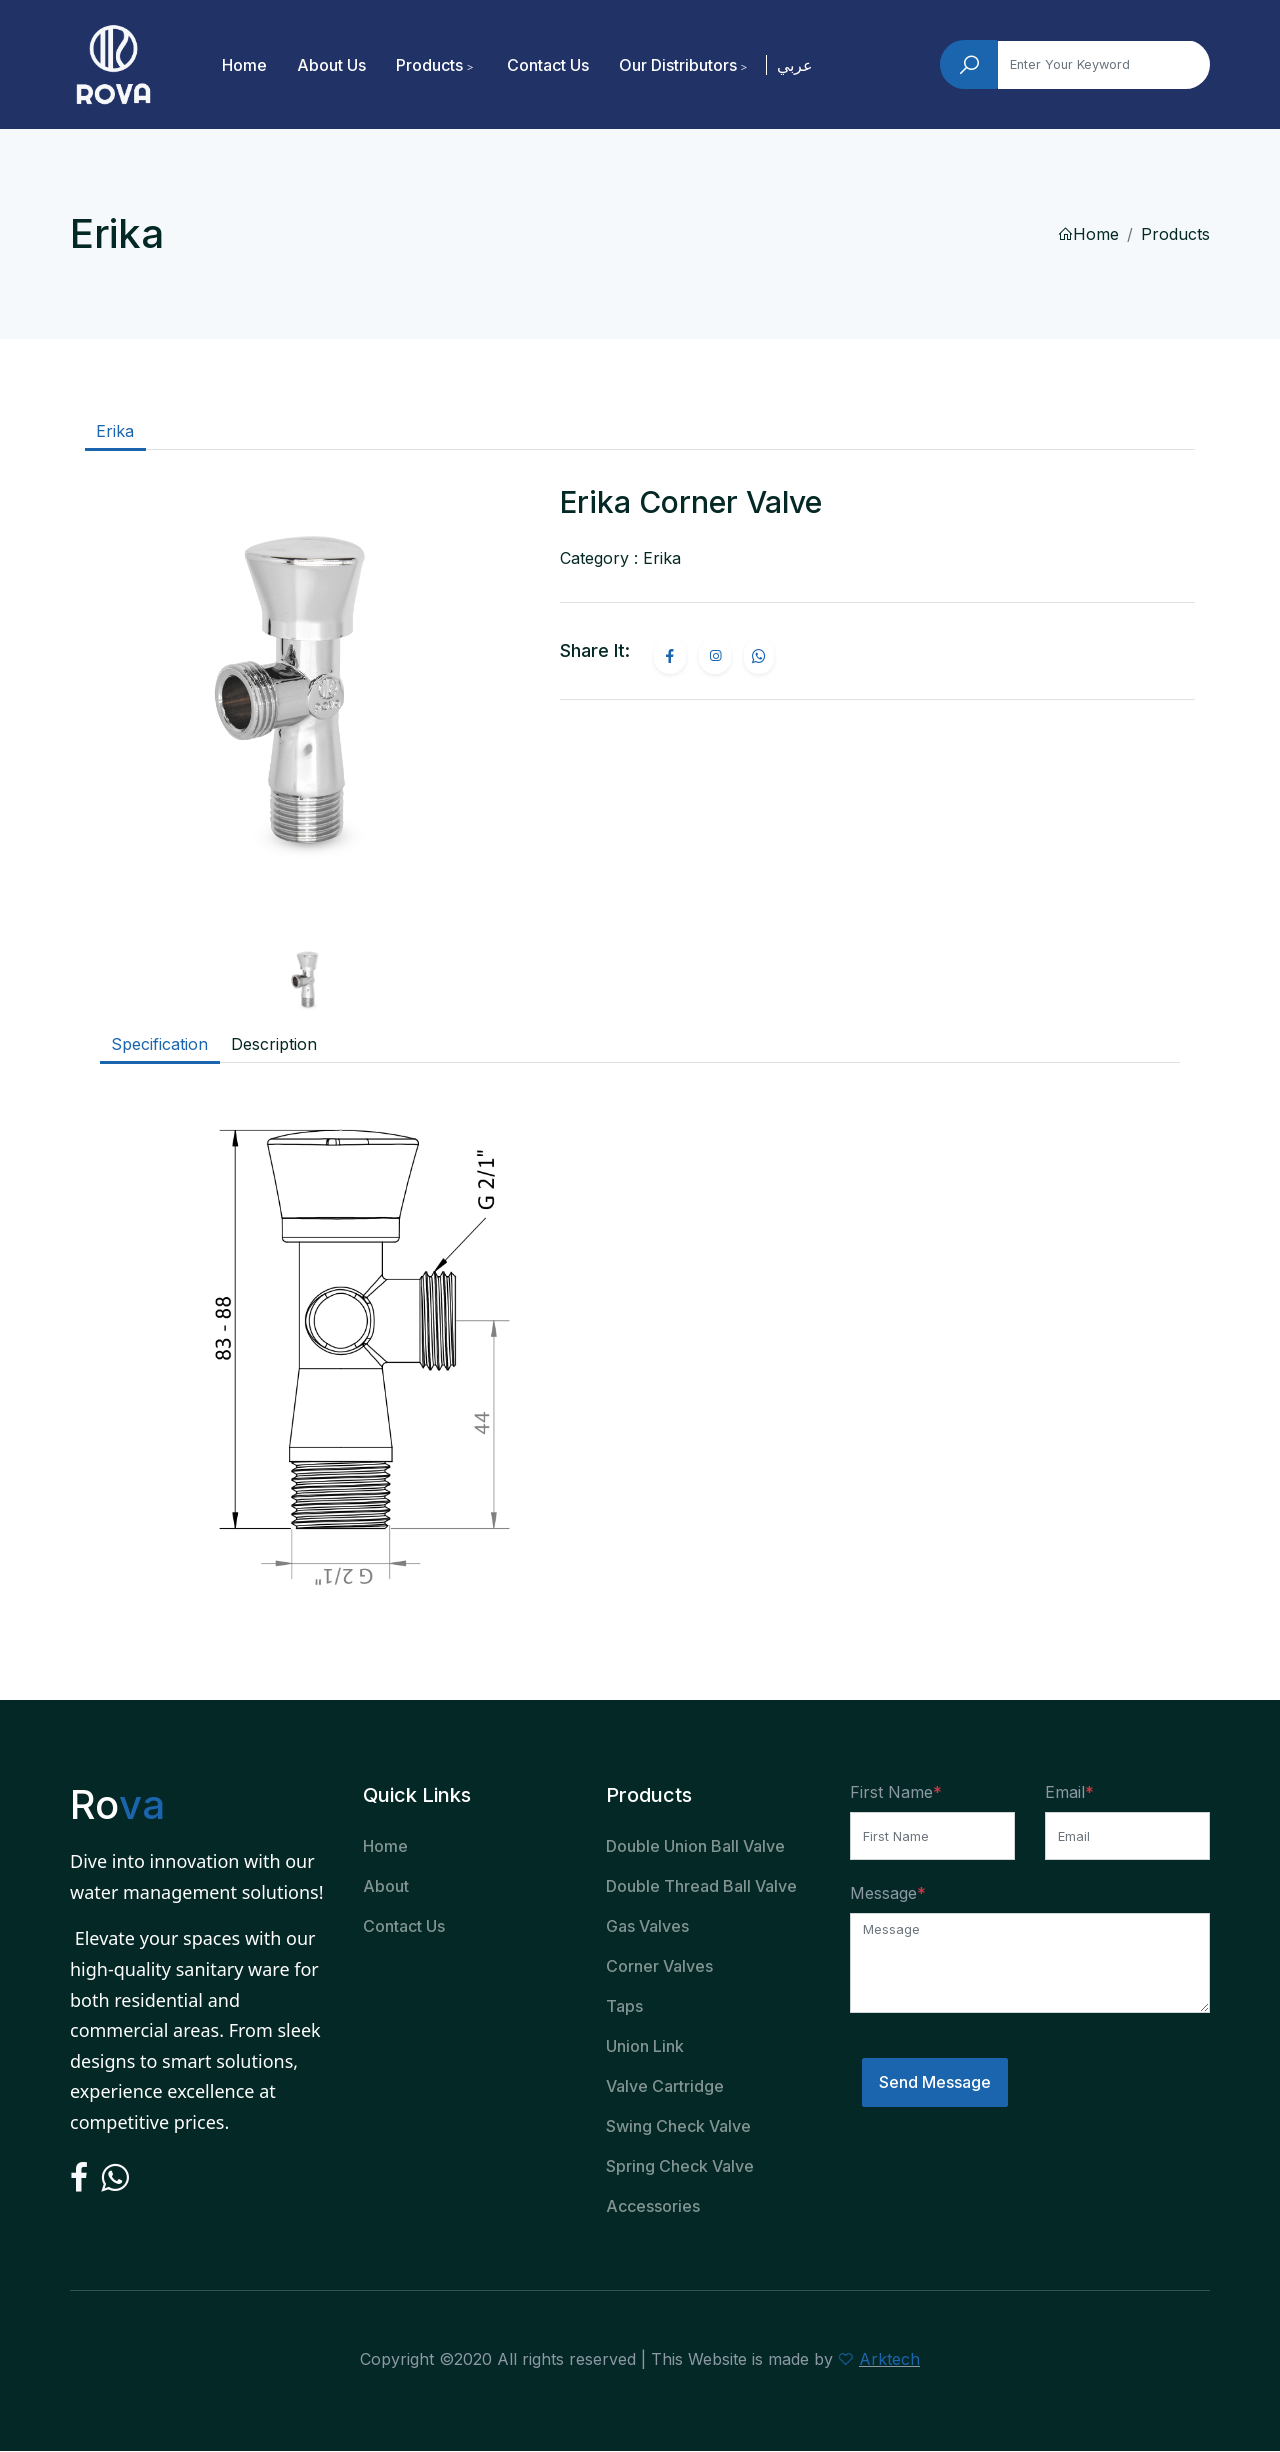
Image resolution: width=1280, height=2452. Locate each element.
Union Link (645, 2047)
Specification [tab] (159, 1045)
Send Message (935, 2083)
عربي (796, 65)
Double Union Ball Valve (695, 1847)
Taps (624, 2007)
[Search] (1104, 65)
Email (1065, 1793)
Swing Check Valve (678, 2127)
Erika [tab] (115, 432)
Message (883, 1893)
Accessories (653, 2207)
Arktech (889, 2360)
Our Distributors (679, 65)
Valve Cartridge (665, 2087)
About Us (332, 65)
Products (430, 65)
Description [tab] (274, 1045)
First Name (891, 1793)
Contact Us (549, 65)
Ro (117, 1805)
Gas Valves (647, 1927)
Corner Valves (659, 1967)
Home (245, 65)
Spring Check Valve (680, 2167)
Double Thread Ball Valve (701, 1887)
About (386, 1887)
